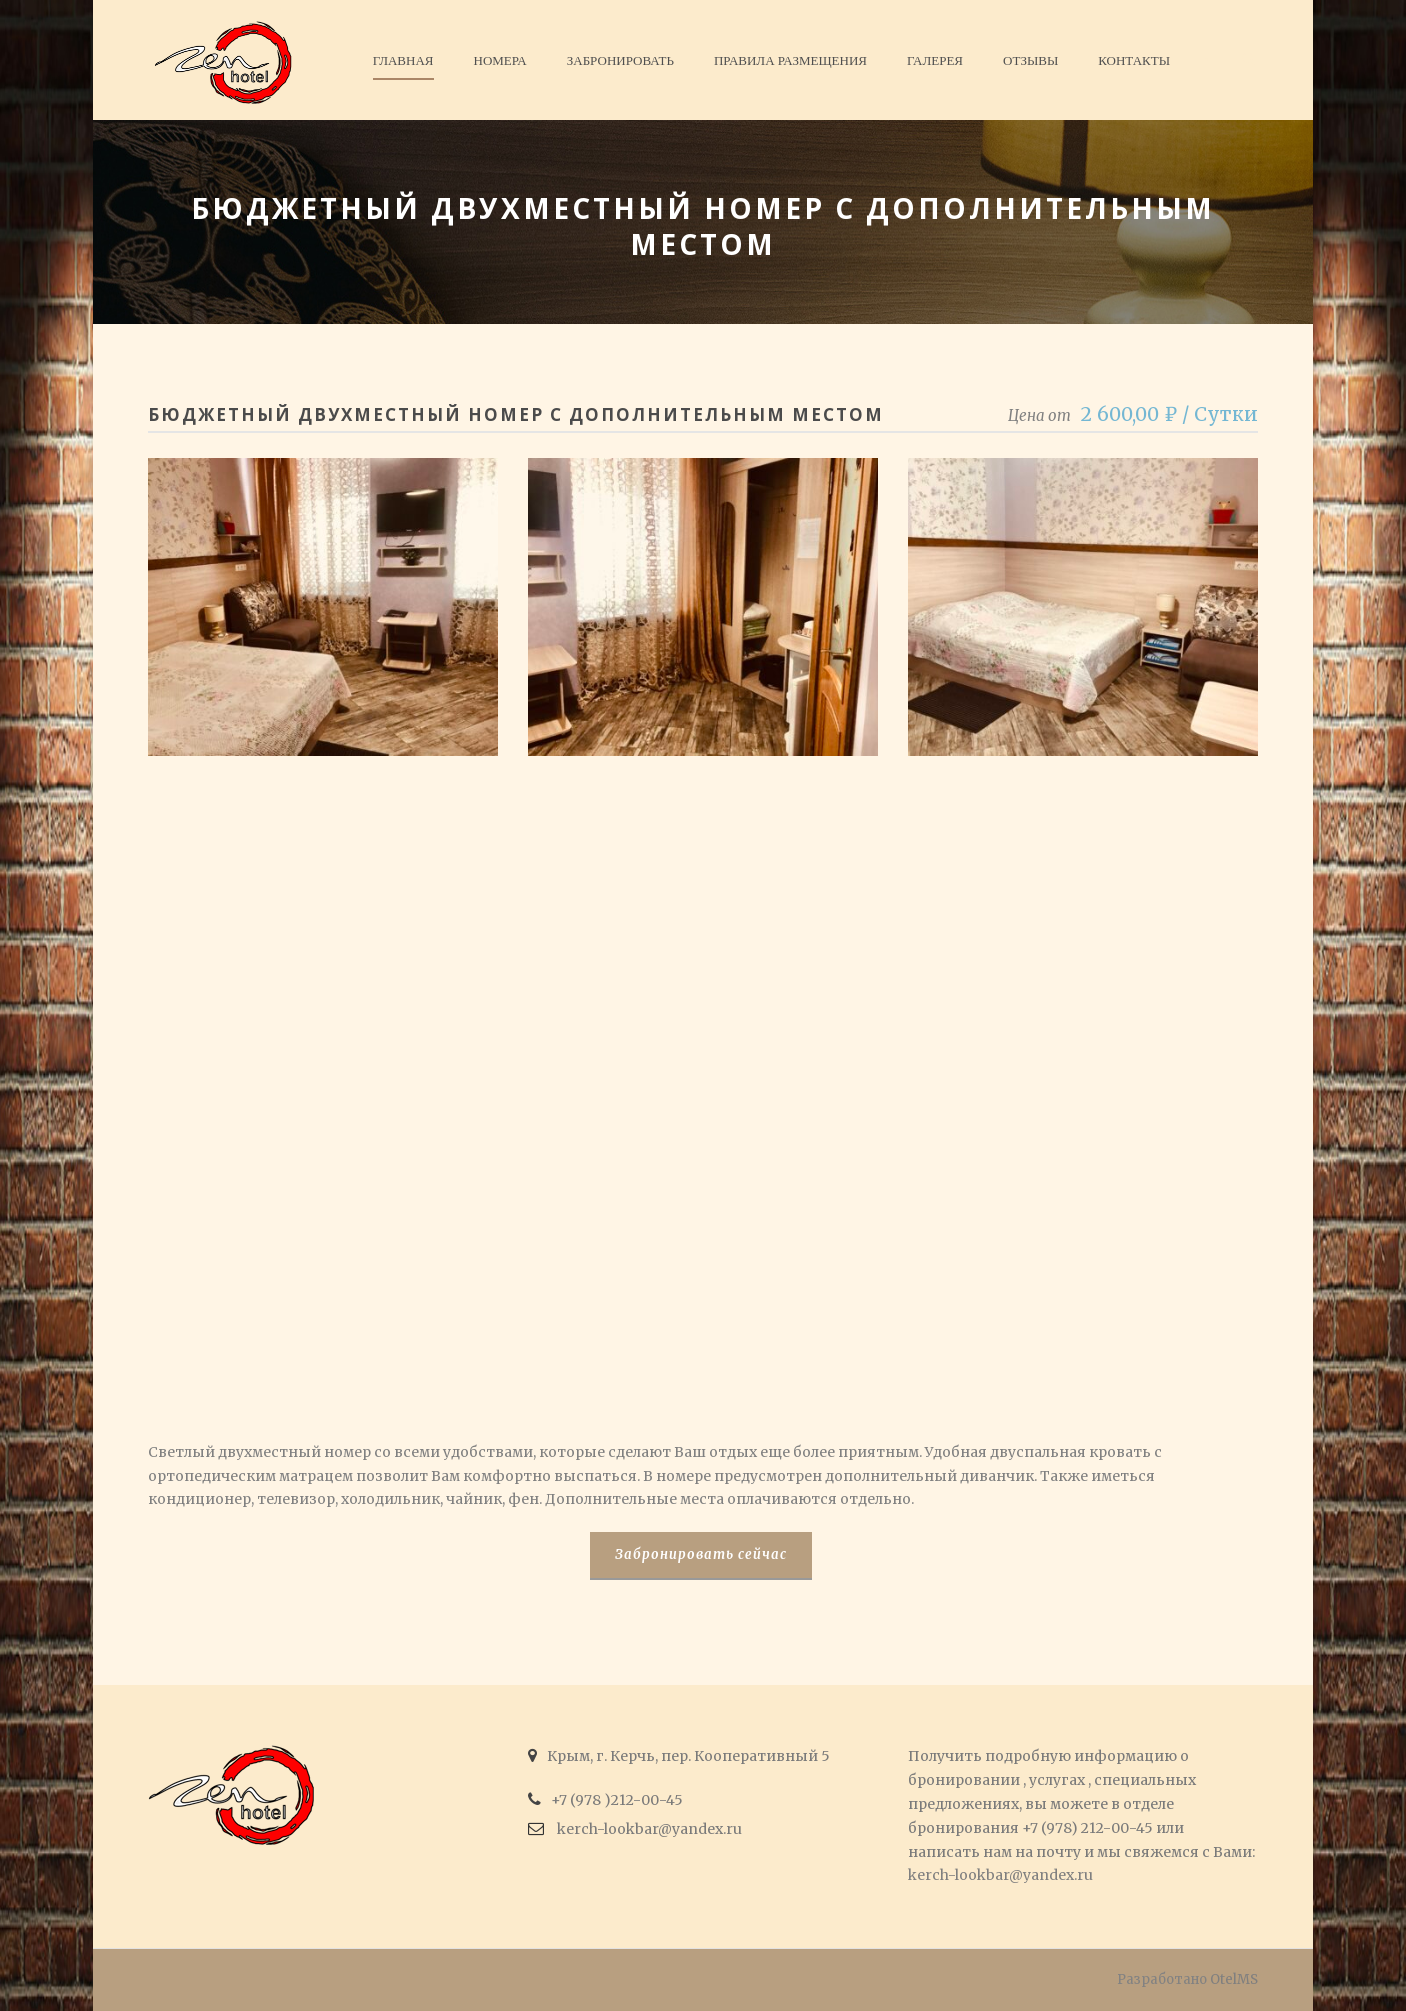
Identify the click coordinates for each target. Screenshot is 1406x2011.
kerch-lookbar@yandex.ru (1000, 1875)
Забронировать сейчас (701, 1554)
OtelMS (1234, 1979)
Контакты (1134, 60)
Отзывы (1030, 60)
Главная (403, 60)
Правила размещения (790, 60)
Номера (500, 60)
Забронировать (620, 60)
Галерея (935, 60)
